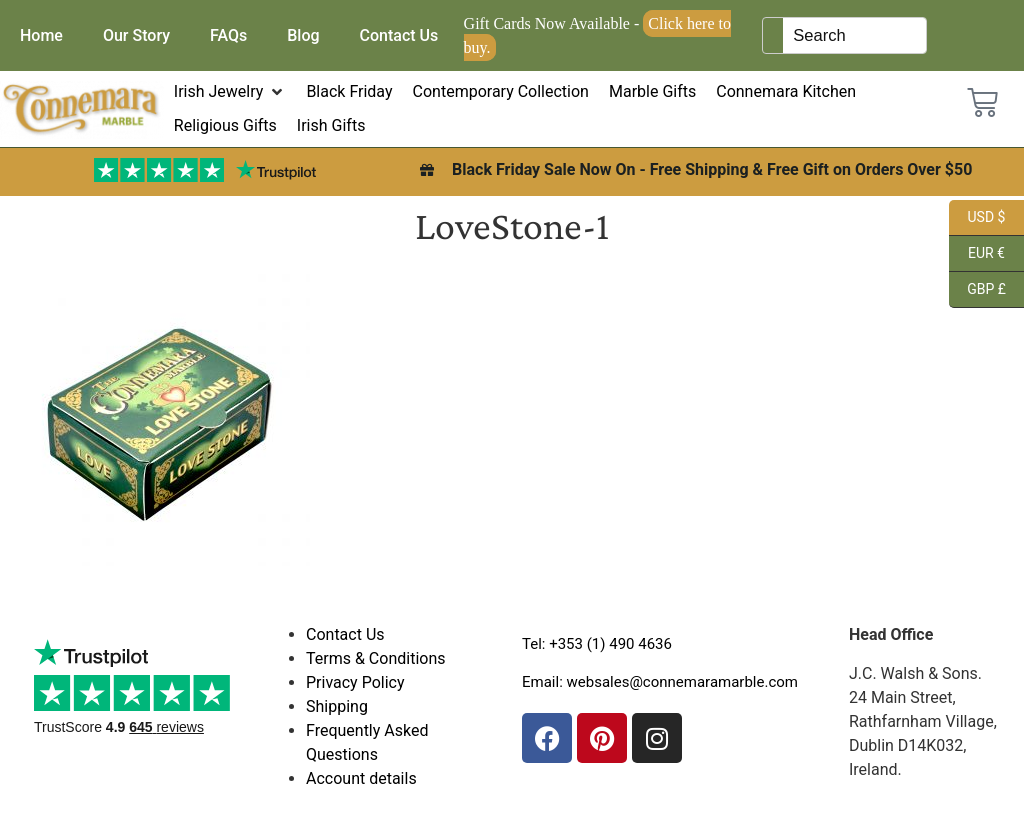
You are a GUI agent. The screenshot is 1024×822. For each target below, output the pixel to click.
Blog (303, 35)
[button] (230, 92)
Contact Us (399, 35)
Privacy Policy (355, 682)
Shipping (337, 706)
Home (41, 35)
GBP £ (977, 290)
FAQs (228, 35)
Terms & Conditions (376, 658)
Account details (361, 778)
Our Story (136, 35)
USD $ (977, 218)
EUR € (977, 254)
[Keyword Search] (854, 35)
